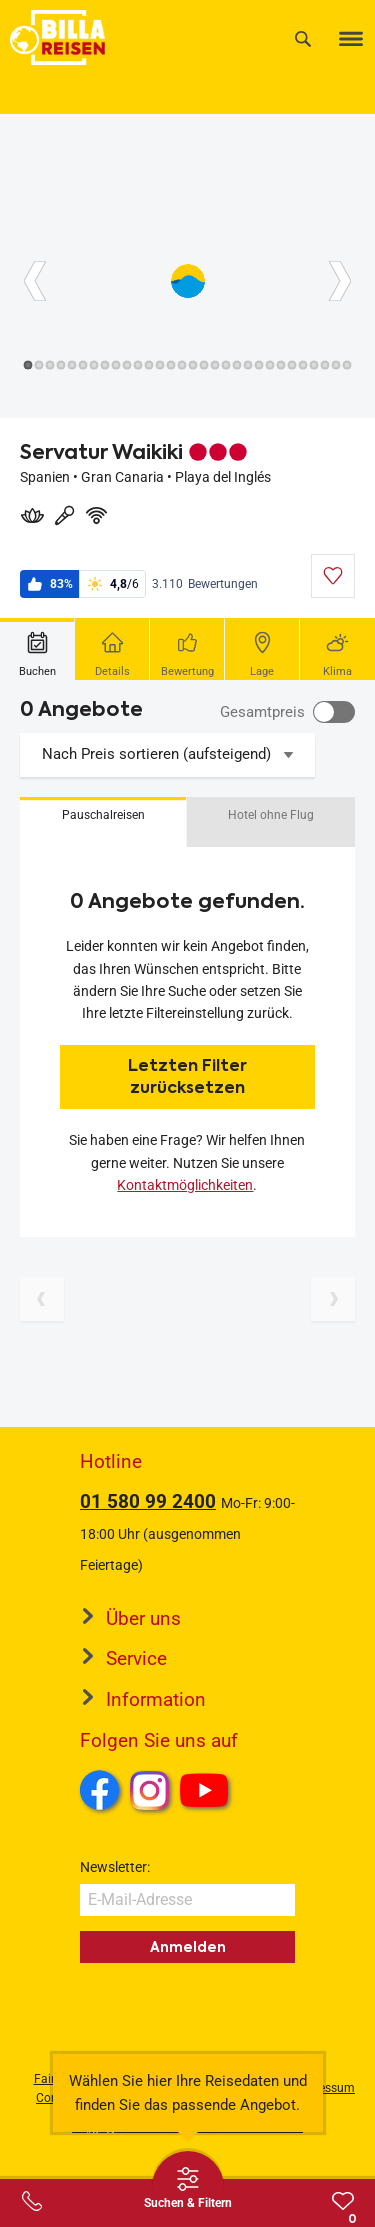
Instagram (150, 1790)
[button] (103, 822)
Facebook (100, 1790)
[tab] (37, 649)
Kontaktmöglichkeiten (185, 1185)
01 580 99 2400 (148, 1501)
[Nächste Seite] (333, 1299)
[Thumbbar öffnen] (188, 2187)
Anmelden (188, 1947)
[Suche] (303, 38)
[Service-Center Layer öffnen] (32, 2201)
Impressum (324, 2088)
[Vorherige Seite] (42, 1299)
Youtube (207, 1793)
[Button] (35, 281)
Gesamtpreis (262, 712)
